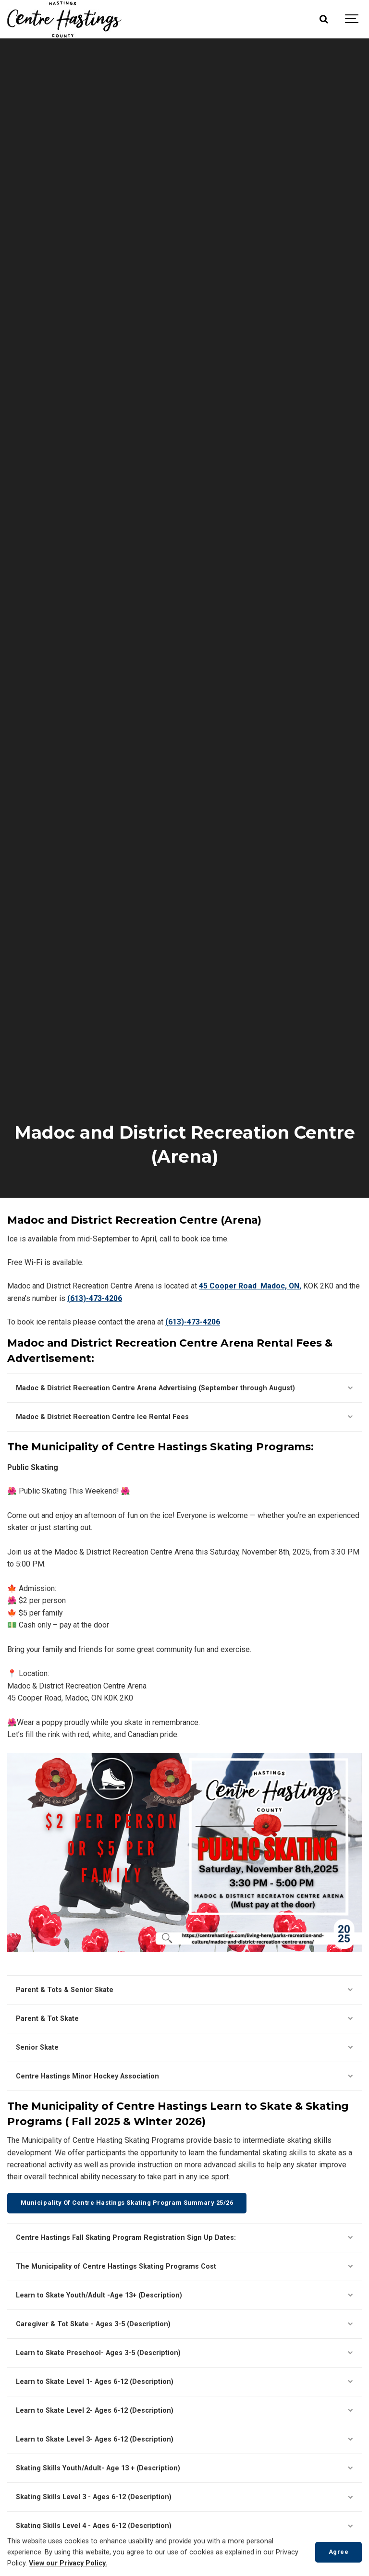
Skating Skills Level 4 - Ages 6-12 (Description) (184, 2526)
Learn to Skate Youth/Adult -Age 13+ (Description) (184, 2295)
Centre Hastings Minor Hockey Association (184, 2076)
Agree (339, 2551)
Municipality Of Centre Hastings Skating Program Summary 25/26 (127, 2202)
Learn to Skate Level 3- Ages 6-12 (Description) (184, 2439)
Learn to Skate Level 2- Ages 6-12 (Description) (184, 2410)
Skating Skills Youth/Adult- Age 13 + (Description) (184, 2468)
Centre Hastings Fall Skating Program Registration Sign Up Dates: (184, 2238)
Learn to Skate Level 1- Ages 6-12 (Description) (184, 2382)
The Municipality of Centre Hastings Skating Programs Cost (184, 2266)
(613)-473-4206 (94, 1298)
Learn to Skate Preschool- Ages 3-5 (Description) (184, 2353)
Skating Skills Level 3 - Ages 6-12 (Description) (184, 2497)
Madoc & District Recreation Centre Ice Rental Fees (184, 1417)
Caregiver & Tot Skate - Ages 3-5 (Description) (184, 2324)
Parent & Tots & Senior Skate (184, 1990)
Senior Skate (184, 2047)
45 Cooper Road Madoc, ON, (250, 1285)
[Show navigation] (352, 19)
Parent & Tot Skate (184, 2019)
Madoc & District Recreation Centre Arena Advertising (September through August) (184, 1388)
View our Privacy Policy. (68, 2563)
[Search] (323, 19)
